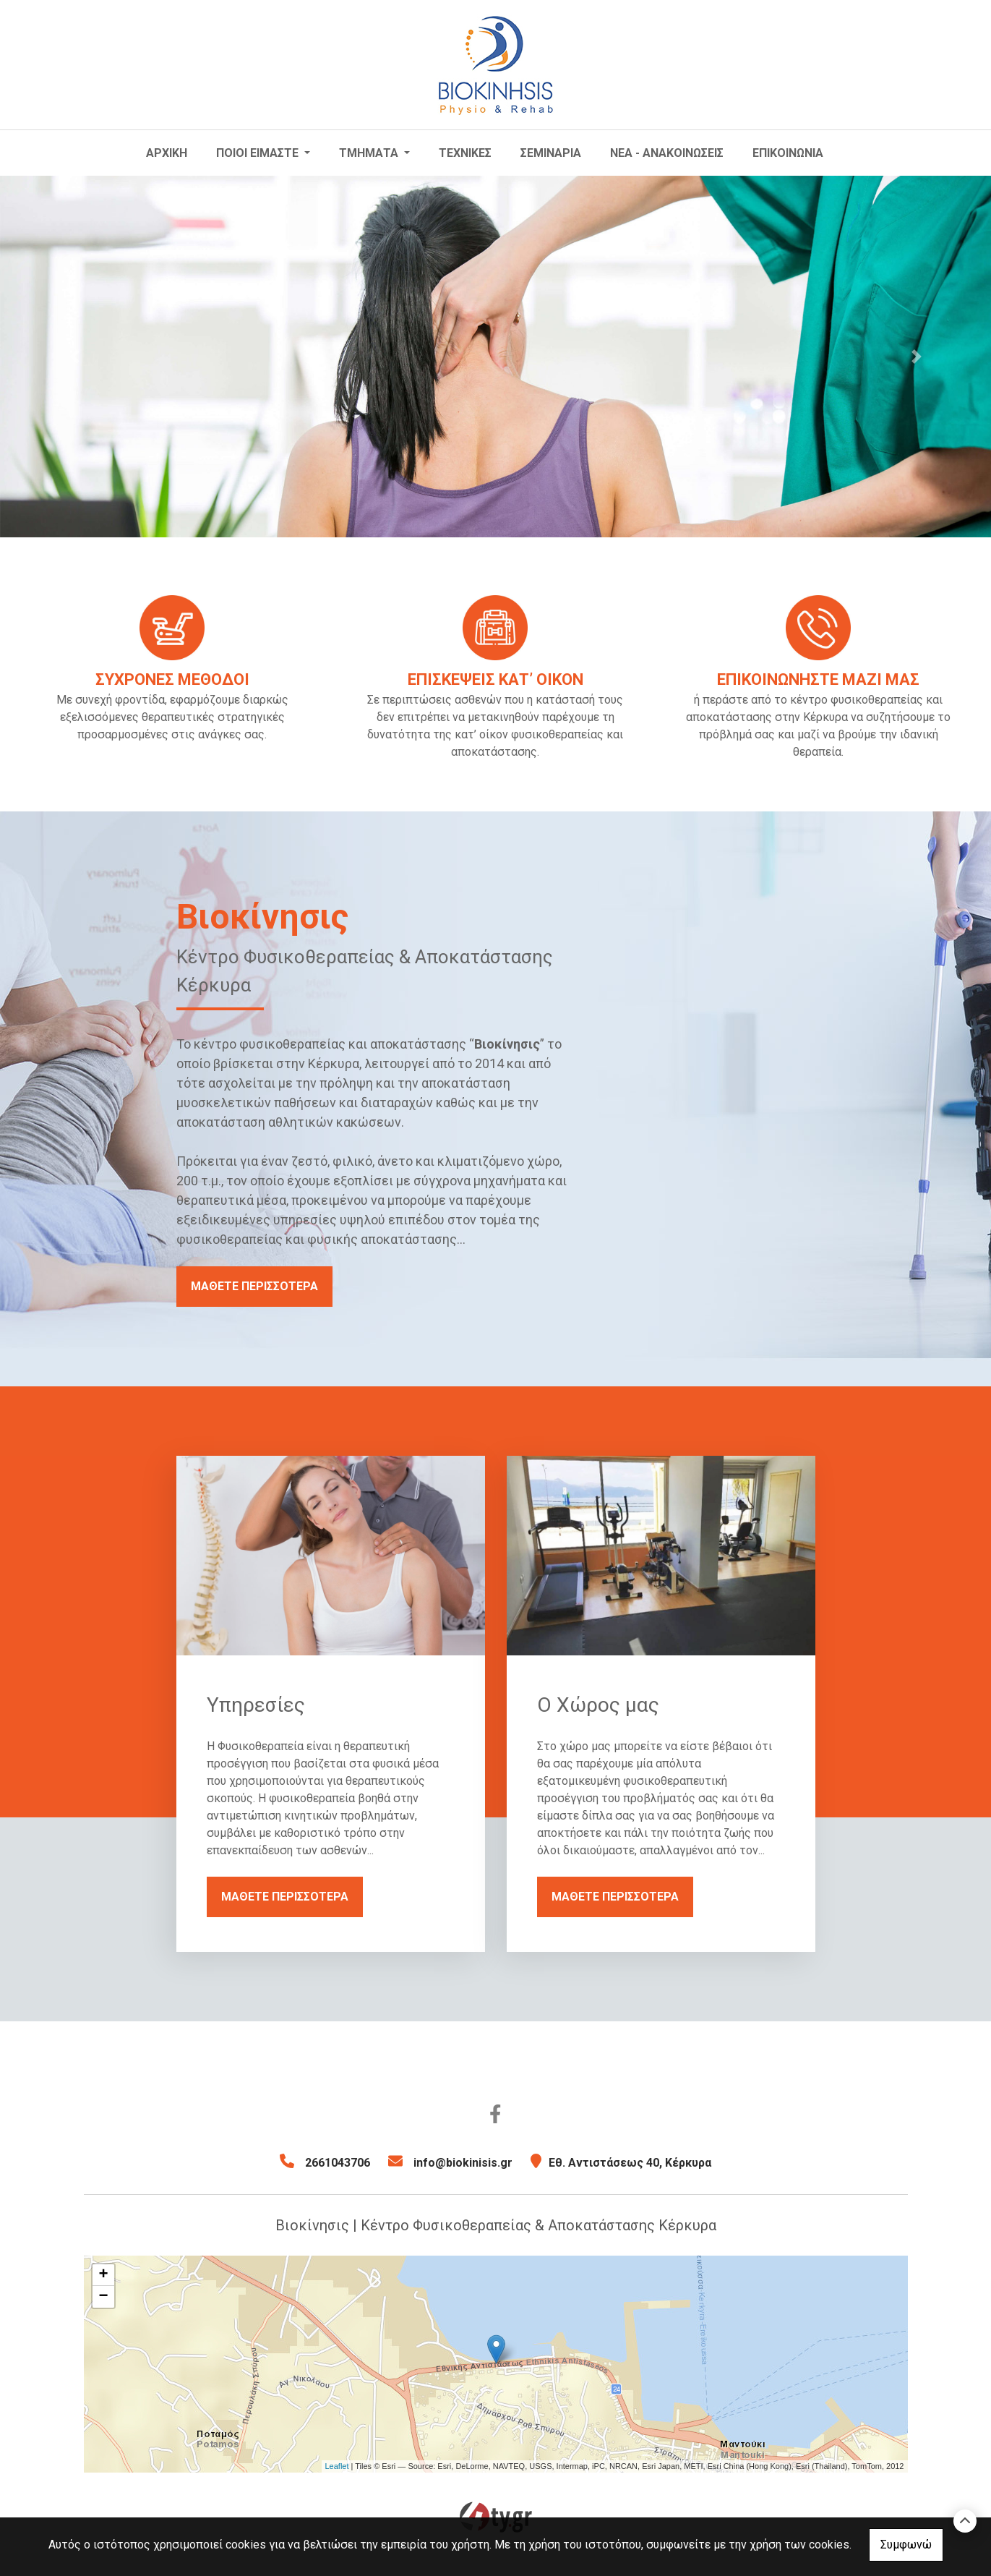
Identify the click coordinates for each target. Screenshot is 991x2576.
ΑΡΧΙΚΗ (166, 153)
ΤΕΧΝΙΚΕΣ (465, 153)
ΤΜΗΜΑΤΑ (370, 153)
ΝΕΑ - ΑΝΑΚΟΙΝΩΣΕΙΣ (667, 153)
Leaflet (337, 2466)
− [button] (103, 2297)
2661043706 (337, 2163)
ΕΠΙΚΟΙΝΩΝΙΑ (787, 153)
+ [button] (103, 2275)
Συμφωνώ (906, 2544)
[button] (74, 356)
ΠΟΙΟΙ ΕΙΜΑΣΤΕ (258, 153)
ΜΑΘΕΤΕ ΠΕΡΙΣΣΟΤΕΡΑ (254, 1286)
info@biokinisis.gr (462, 2163)
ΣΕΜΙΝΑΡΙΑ (550, 153)
